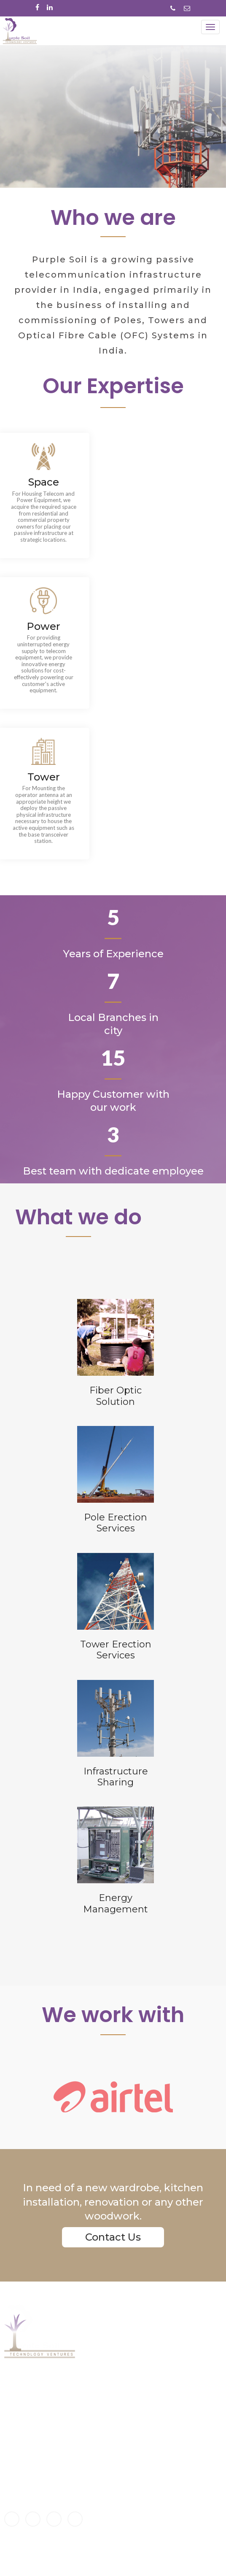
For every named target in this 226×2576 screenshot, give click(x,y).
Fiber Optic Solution (116, 2362)
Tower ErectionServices (115, 1650)
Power (43, 626)
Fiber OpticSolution (115, 1396)
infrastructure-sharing (120, 2388)
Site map (101, 2529)
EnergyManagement (115, 1903)
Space (43, 482)
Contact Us (113, 2237)
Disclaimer (103, 2511)
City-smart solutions (118, 2458)
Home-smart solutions (121, 2441)
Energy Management (119, 2397)
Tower (43, 777)
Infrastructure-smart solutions (133, 2467)
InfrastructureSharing (115, 1777)
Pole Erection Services (120, 2380)
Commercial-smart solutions (131, 2450)
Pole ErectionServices (115, 1523)
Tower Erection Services (123, 2371)
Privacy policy (108, 2520)
